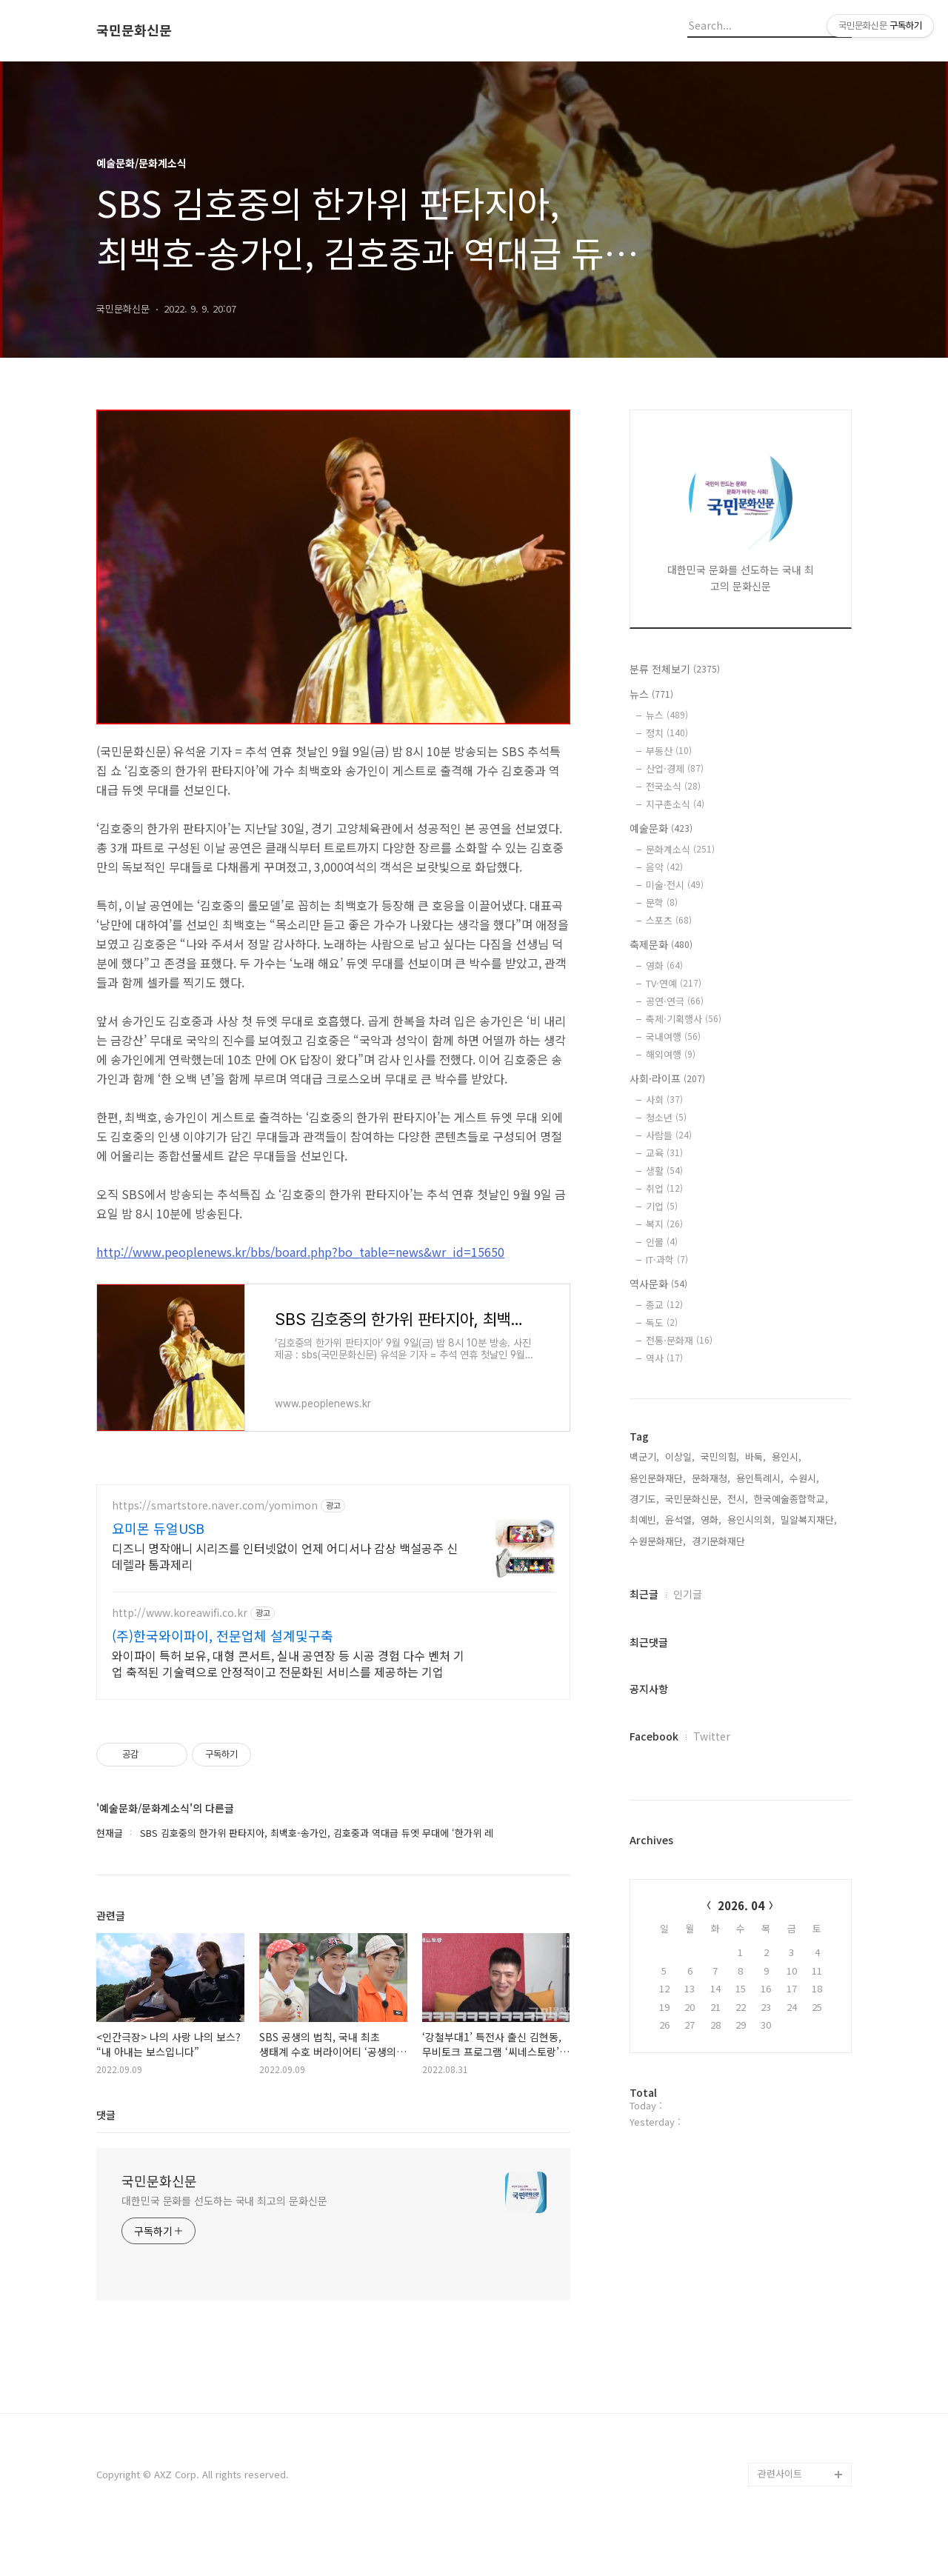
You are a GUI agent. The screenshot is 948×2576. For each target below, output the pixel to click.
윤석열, (680, 1519)
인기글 (687, 1593)
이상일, (680, 1456)
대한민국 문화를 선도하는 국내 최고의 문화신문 (224, 2244)
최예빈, (644, 1519)
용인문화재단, (658, 1478)
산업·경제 (675, 768)
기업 (662, 1206)
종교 (664, 1305)
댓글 (106, 2158)
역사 (664, 1358)
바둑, (755, 1456)
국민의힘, (720, 1456)
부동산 (669, 751)
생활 (664, 1171)
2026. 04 (741, 1905)
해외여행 (670, 1054)
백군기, (644, 1456)
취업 (664, 1188)
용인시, (786, 1456)
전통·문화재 (679, 1340)
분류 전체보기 (675, 668)
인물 (662, 1242)
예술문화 (661, 828)
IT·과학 (667, 1259)
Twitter (711, 1736)
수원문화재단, (658, 1541)
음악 (664, 867)
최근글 (644, 1593)
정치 (667, 733)
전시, (737, 1499)
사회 (664, 1099)
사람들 (669, 1135)
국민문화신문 (134, 30)
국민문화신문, (693, 1499)
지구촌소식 (675, 804)
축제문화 (661, 944)
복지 (664, 1224)
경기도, (644, 1499)
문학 (662, 902)
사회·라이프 (667, 1078)
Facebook (654, 1736)
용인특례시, (760, 1478)
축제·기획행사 (683, 1019)
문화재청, (711, 1478)
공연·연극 (675, 1001)
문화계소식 (680, 849)
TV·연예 (673, 983)
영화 (664, 965)
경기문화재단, (720, 1541)
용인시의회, (751, 1519)
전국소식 (673, 786)
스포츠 (669, 920)
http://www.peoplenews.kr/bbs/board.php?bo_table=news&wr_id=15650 (300, 1252)
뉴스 (651, 694)
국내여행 (673, 1037)
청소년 (666, 1117)
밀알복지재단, (809, 1519)
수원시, (804, 1478)
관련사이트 (780, 2517)
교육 (664, 1153)
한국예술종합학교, (791, 1499)
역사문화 (658, 1283)
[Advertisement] (333, 1614)
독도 (662, 1322)
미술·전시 (675, 885)
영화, (711, 1519)
